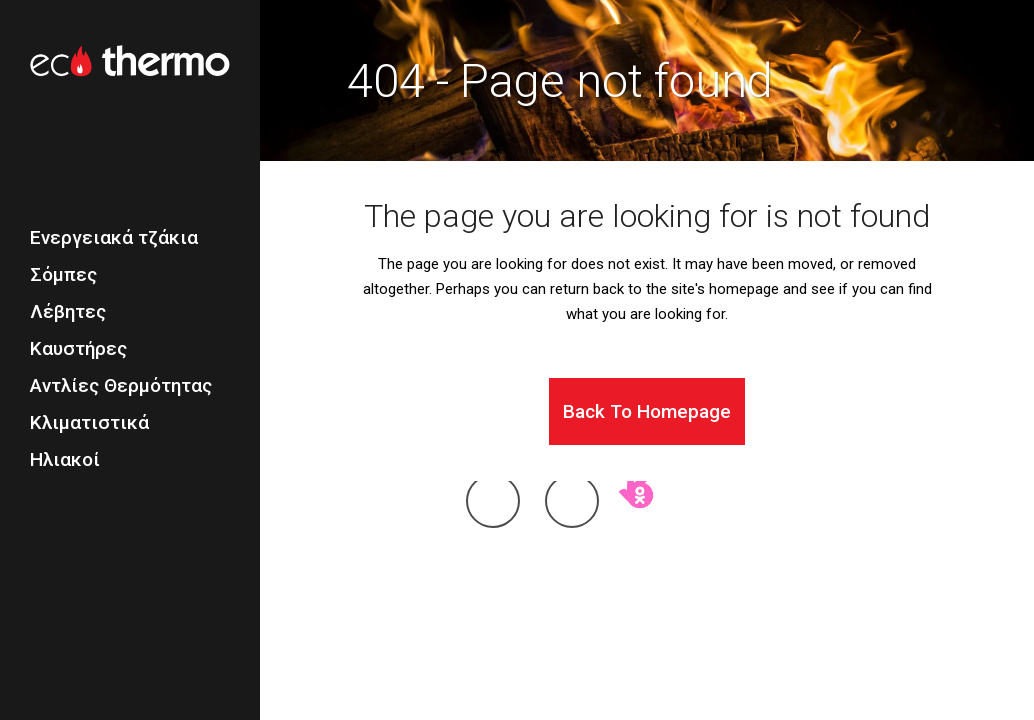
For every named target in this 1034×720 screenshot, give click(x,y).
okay (638, 519)
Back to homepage (647, 411)
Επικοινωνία (629, 589)
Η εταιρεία (483, 589)
